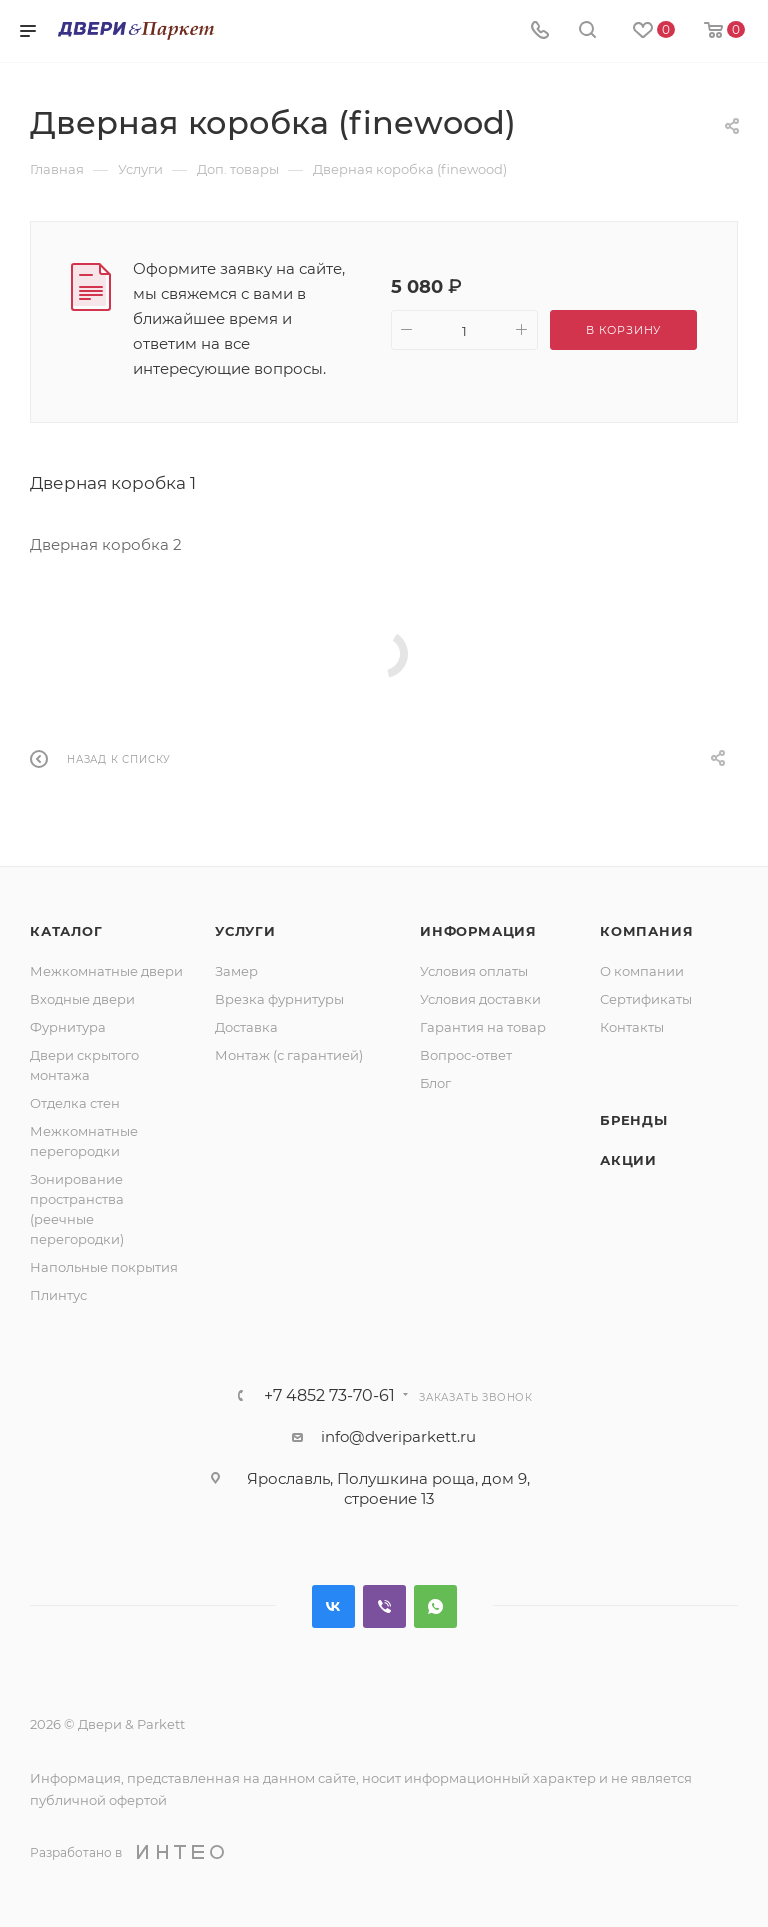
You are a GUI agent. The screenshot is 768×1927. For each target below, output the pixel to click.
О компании (642, 971)
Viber (384, 1606)
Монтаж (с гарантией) (289, 1055)
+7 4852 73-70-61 (329, 1396)
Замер (236, 971)
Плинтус (58, 1295)
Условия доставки (480, 999)
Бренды (634, 1120)
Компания (646, 931)
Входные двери (82, 999)
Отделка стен (75, 1103)
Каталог (66, 931)
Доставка (246, 1027)
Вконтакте (333, 1606)
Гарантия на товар (483, 1027)
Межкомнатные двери (106, 971)
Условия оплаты (474, 971)
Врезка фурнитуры (279, 999)
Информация (478, 931)
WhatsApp (435, 1606)
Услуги (245, 931)
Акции (628, 1160)
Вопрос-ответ (466, 1055)
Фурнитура (68, 1027)
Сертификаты (646, 999)
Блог (435, 1083)
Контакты (632, 1027)
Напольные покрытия (104, 1267)
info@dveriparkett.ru (398, 1436)
